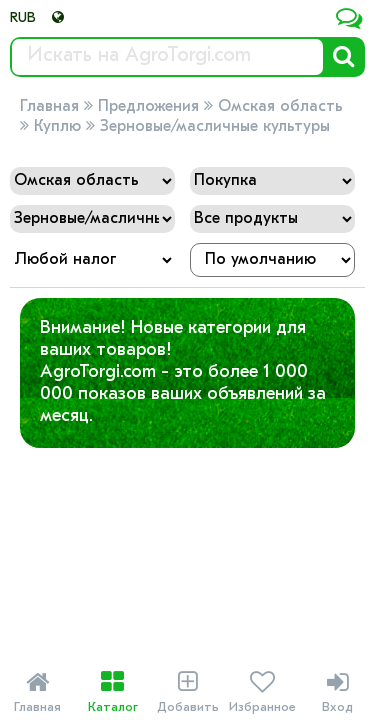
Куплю (57, 127)
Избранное (262, 692)
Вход (337, 692)
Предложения (148, 107)
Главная (49, 107)
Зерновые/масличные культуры (215, 127)
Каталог (112, 692)
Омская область (280, 107)
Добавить (187, 692)
